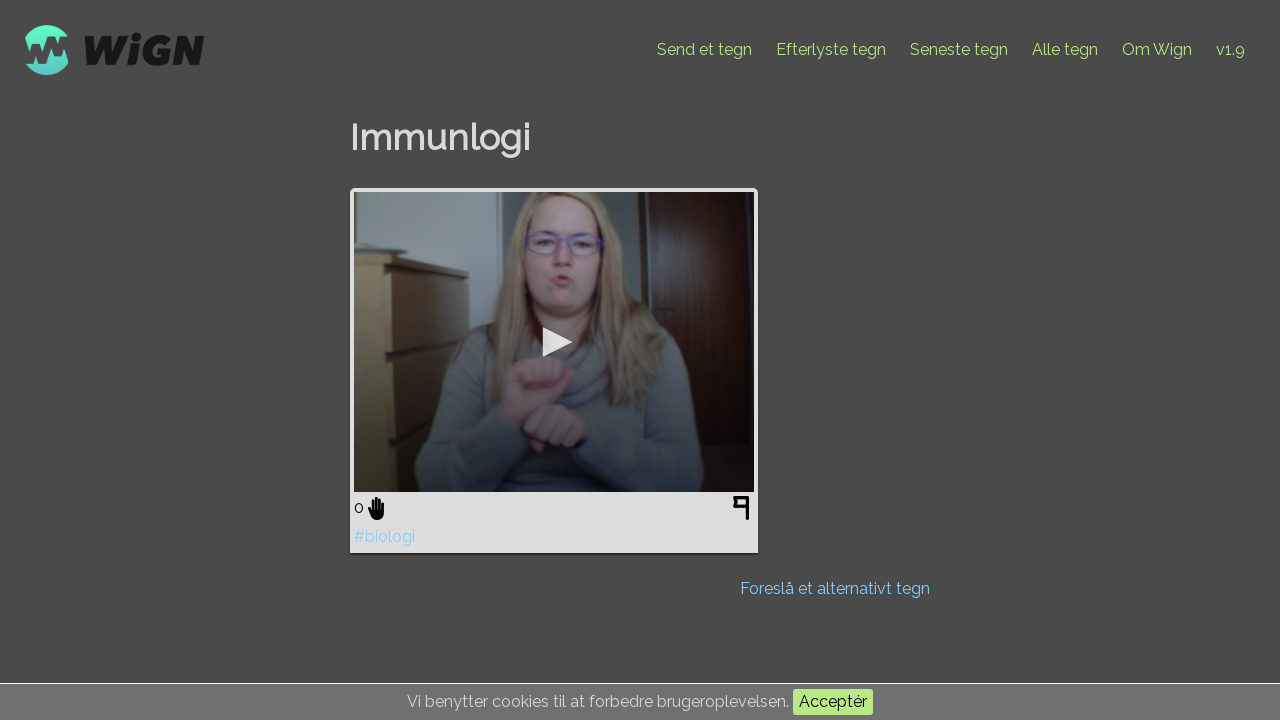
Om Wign (1157, 49)
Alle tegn (1065, 49)
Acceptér (833, 701)
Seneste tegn (959, 49)
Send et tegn (704, 49)
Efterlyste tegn (831, 49)
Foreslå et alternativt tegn (835, 588)
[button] (554, 342)
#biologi (384, 536)
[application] (554, 342)
